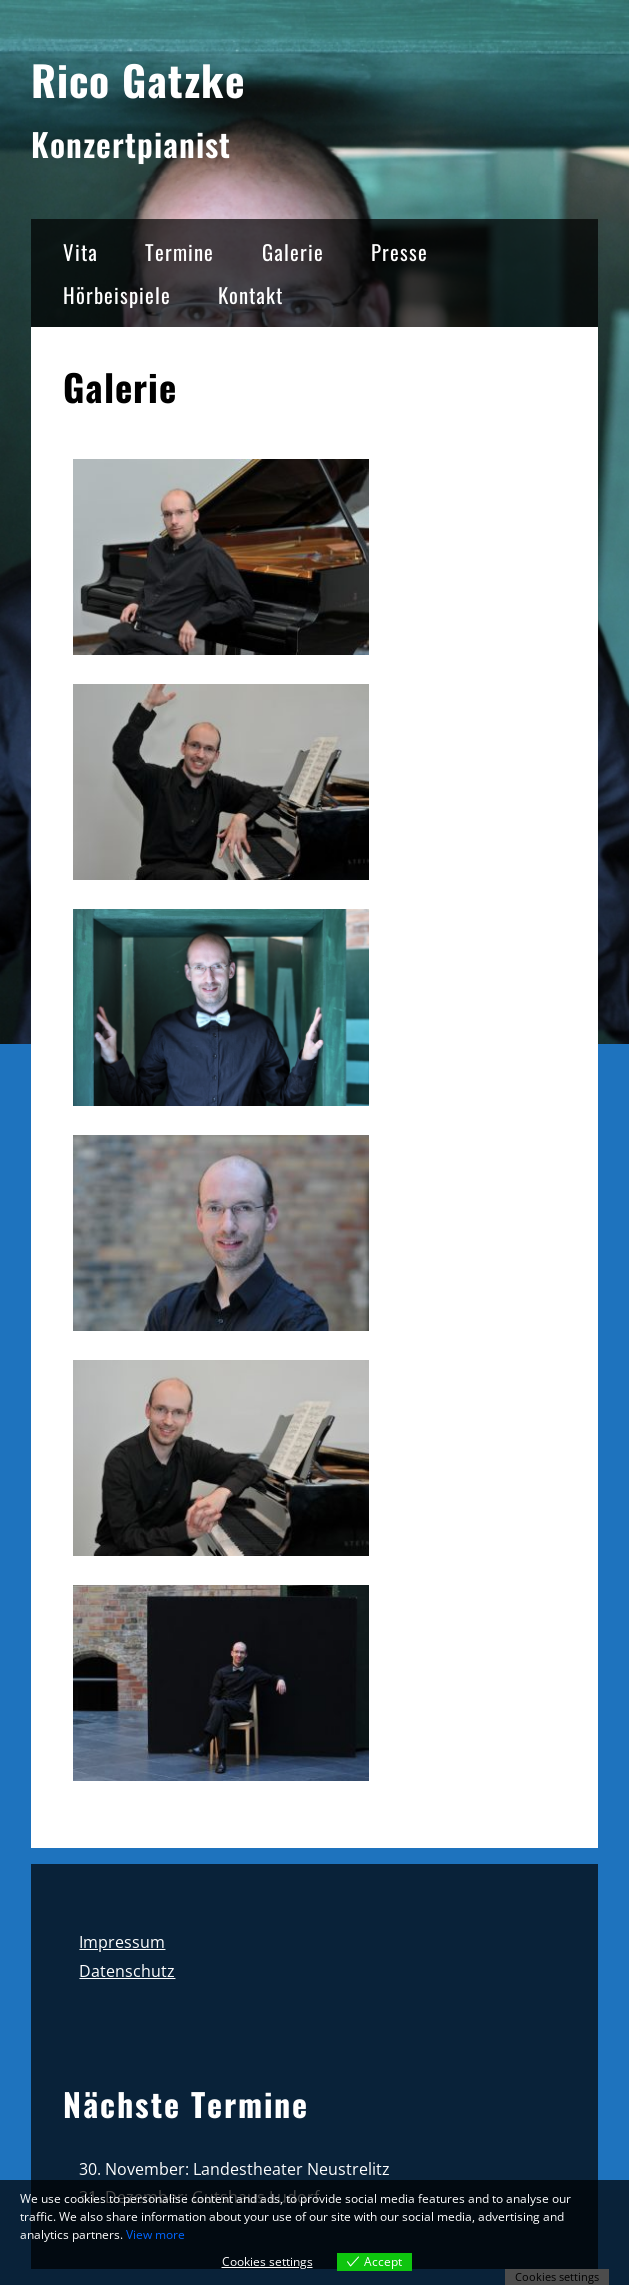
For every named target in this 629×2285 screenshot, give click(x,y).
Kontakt (250, 294)
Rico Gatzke (138, 79)
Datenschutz (127, 1971)
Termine (179, 251)
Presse (399, 251)
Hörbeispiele (117, 294)
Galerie (293, 251)
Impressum (122, 1942)
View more (155, 2234)
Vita (80, 251)
